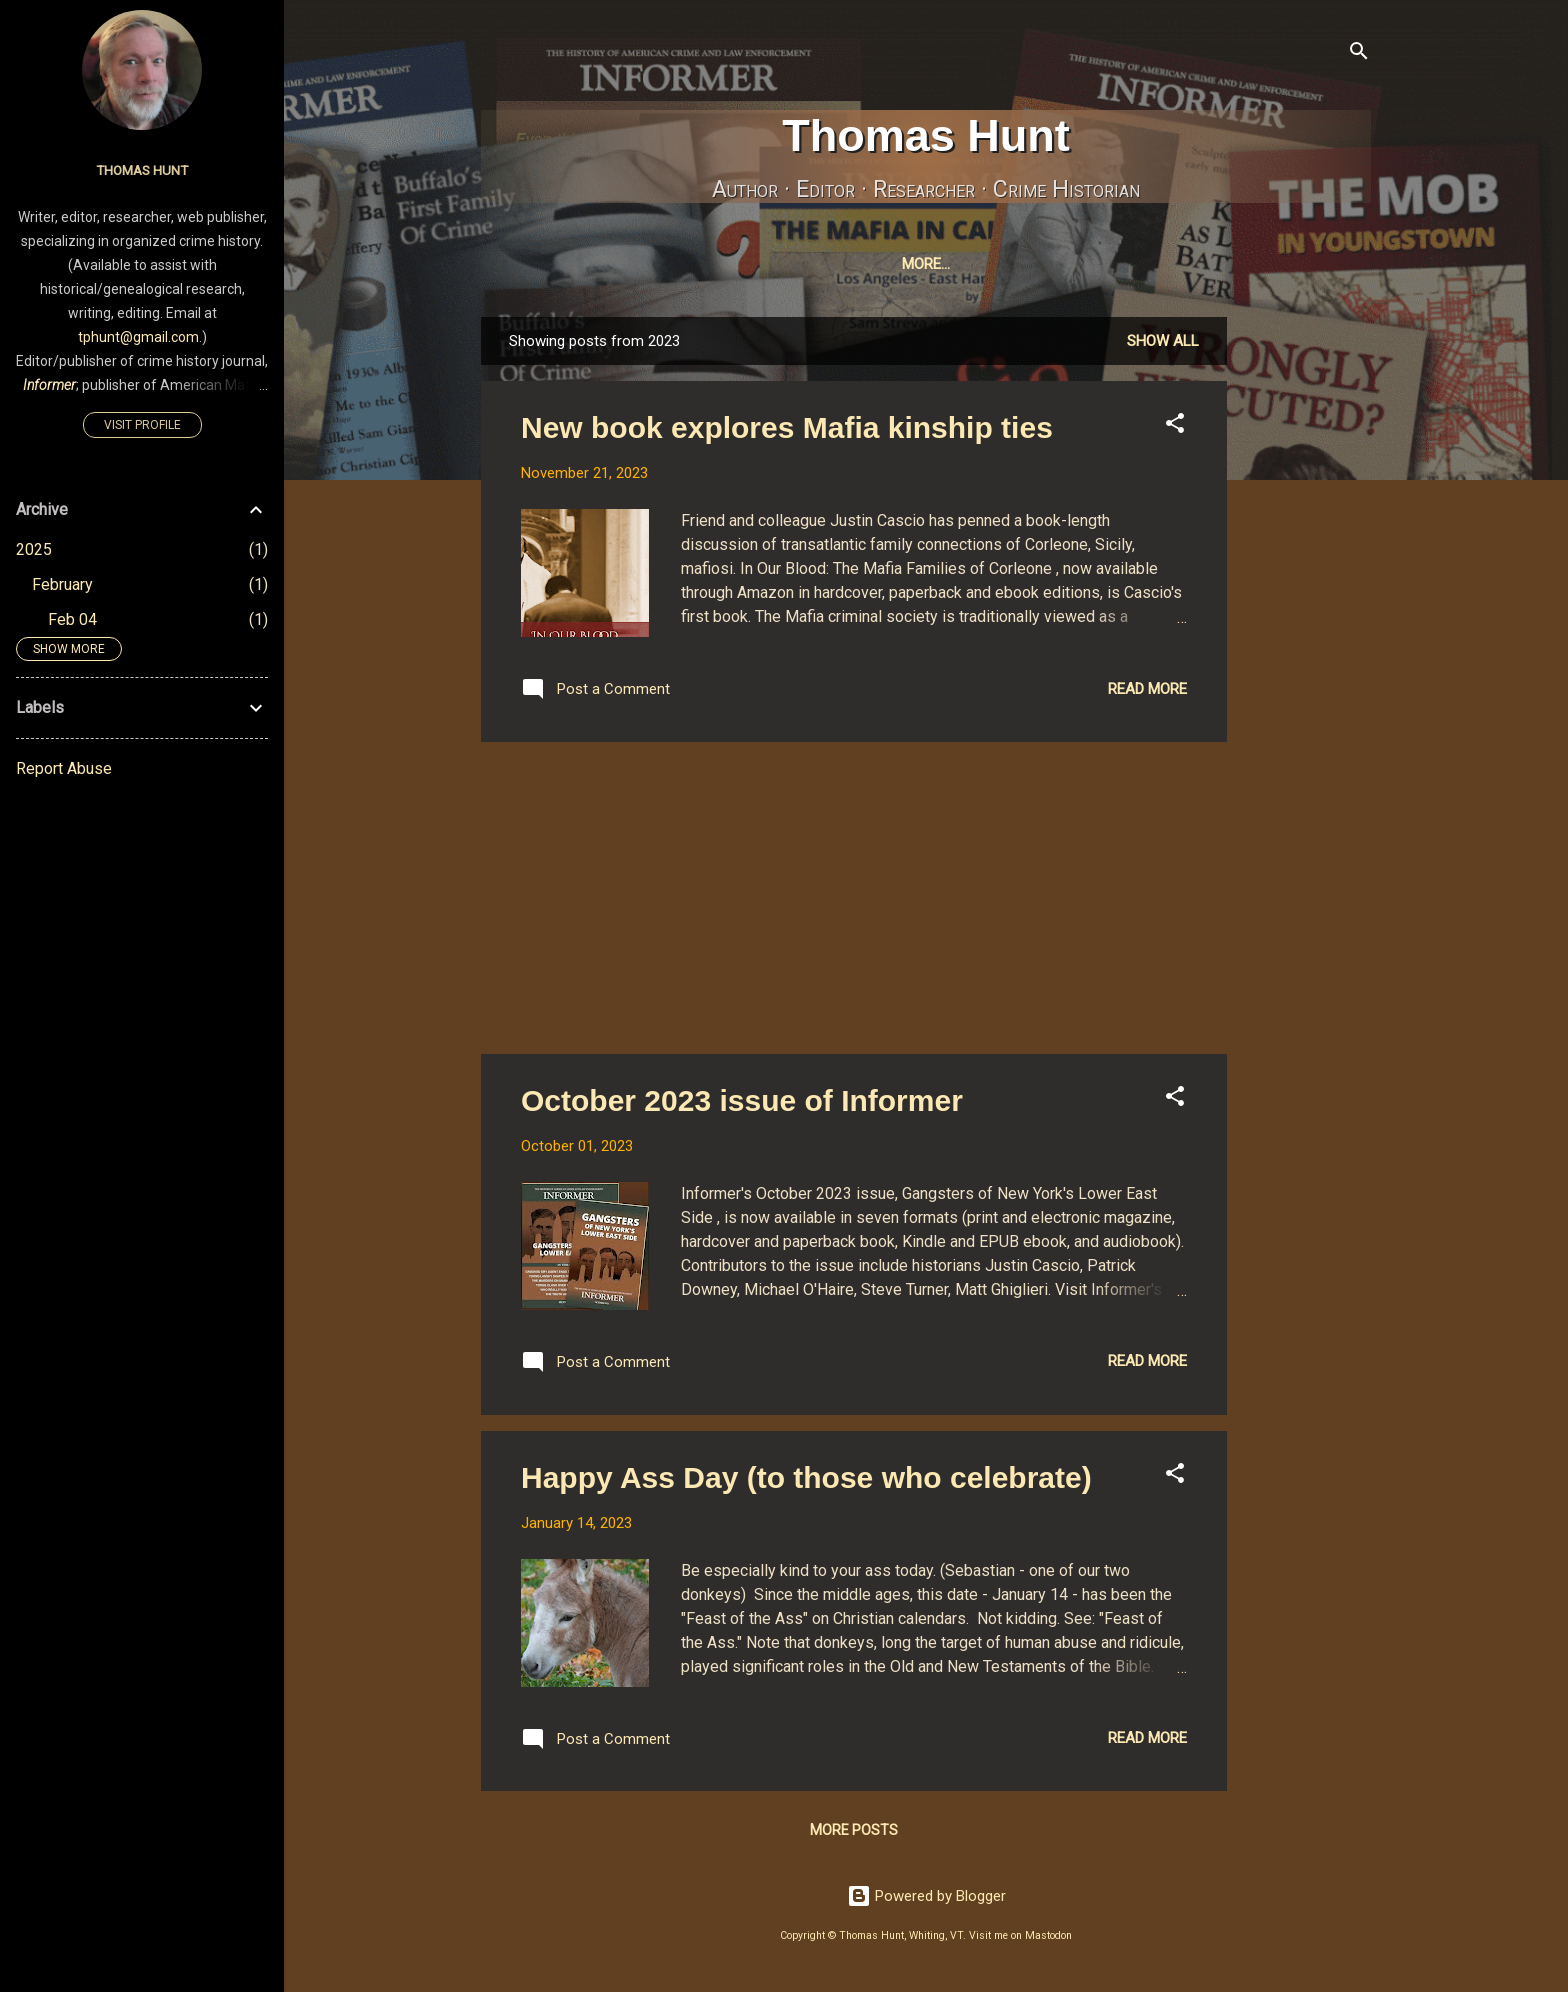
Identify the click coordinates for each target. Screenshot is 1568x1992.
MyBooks (675, 264)
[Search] (1359, 54)
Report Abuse (64, 768)
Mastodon (954, 264)
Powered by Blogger (926, 1900)
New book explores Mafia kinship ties (787, 431)
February (62, 584)
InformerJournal (812, 264)
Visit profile (142, 425)
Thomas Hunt (926, 135)
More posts (854, 1834)
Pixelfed (1158, 264)
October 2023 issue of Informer (742, 1104)
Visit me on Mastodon (1020, 1939)
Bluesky (1060, 264)
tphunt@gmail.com (138, 337)
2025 (34, 549)
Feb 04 (72, 619)
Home (585, 264)
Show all (1163, 345)
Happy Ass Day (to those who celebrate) (806, 1481)
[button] (1175, 430)
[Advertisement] (1307, 621)
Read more (1147, 693)
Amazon (1257, 264)
